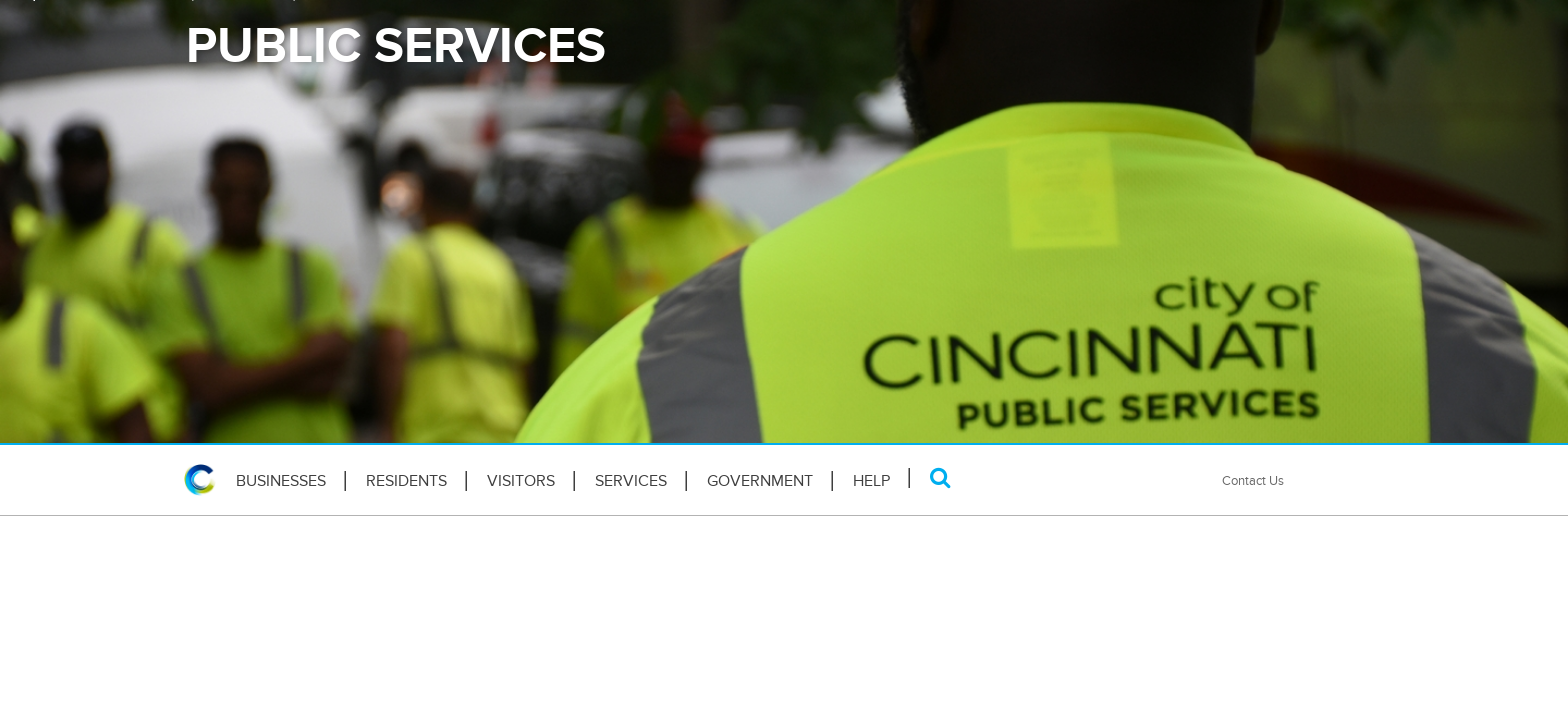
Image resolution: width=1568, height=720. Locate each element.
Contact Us (1253, 480)
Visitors (521, 481)
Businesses (281, 481)
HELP (871, 481)
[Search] (940, 477)
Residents (406, 481)
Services (631, 481)
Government (760, 481)
